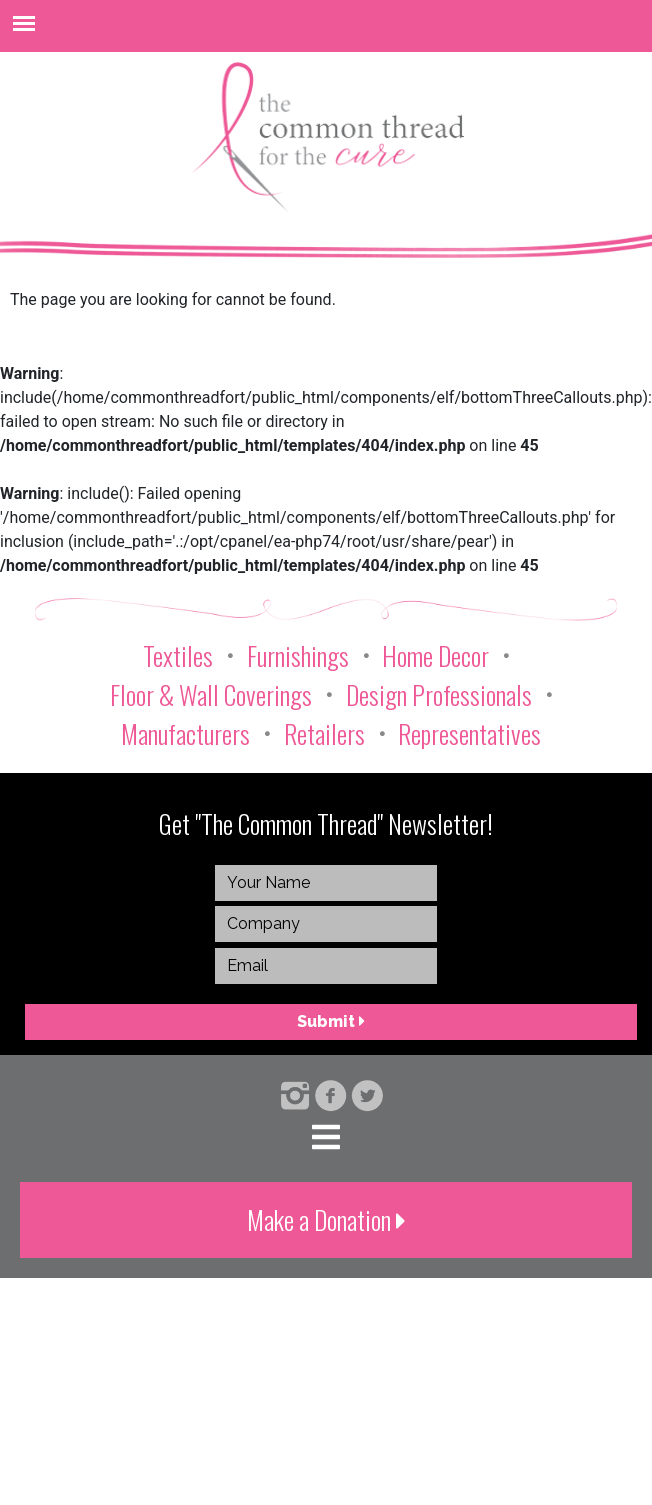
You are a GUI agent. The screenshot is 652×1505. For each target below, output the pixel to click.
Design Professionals (439, 694)
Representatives (469, 733)
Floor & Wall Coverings (211, 694)
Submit (331, 1021)
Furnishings (298, 655)
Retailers (324, 733)
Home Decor (435, 655)
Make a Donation (326, 1219)
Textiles (178, 655)
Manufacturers (185, 733)
